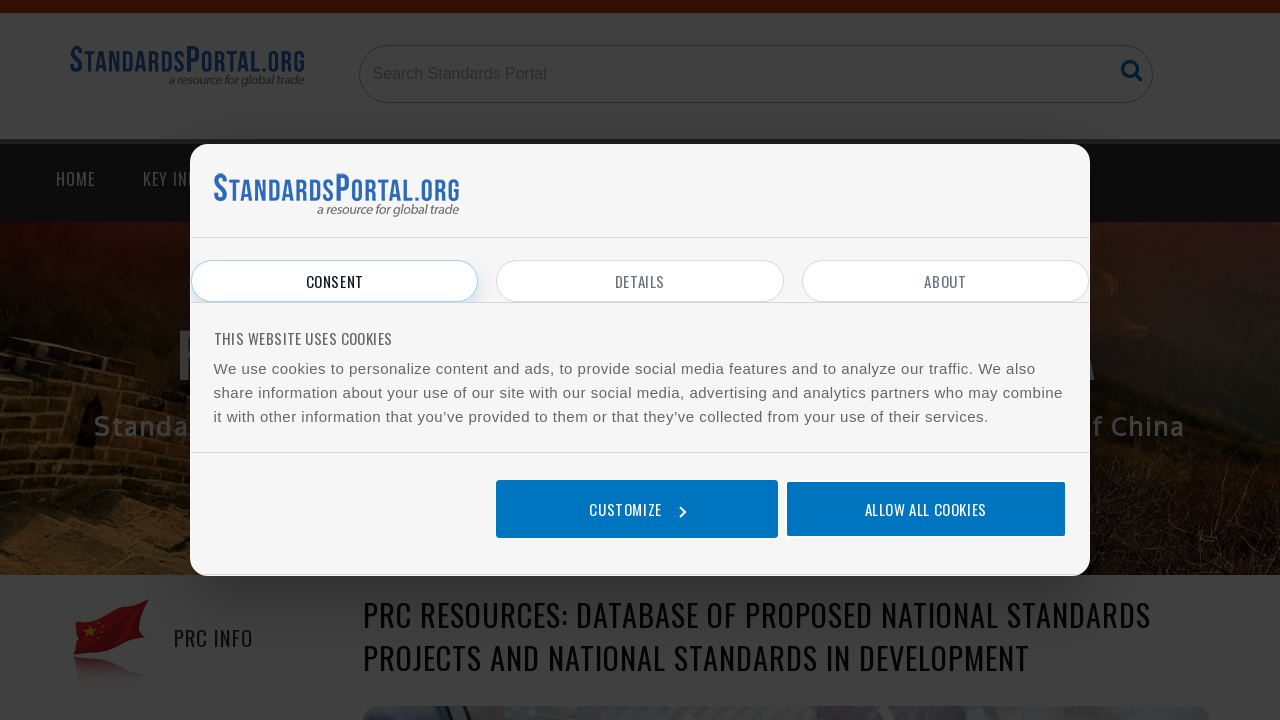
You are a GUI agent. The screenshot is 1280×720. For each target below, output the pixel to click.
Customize (637, 509)
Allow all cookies (926, 509)
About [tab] (945, 281)
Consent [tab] (335, 281)
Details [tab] (640, 281)
